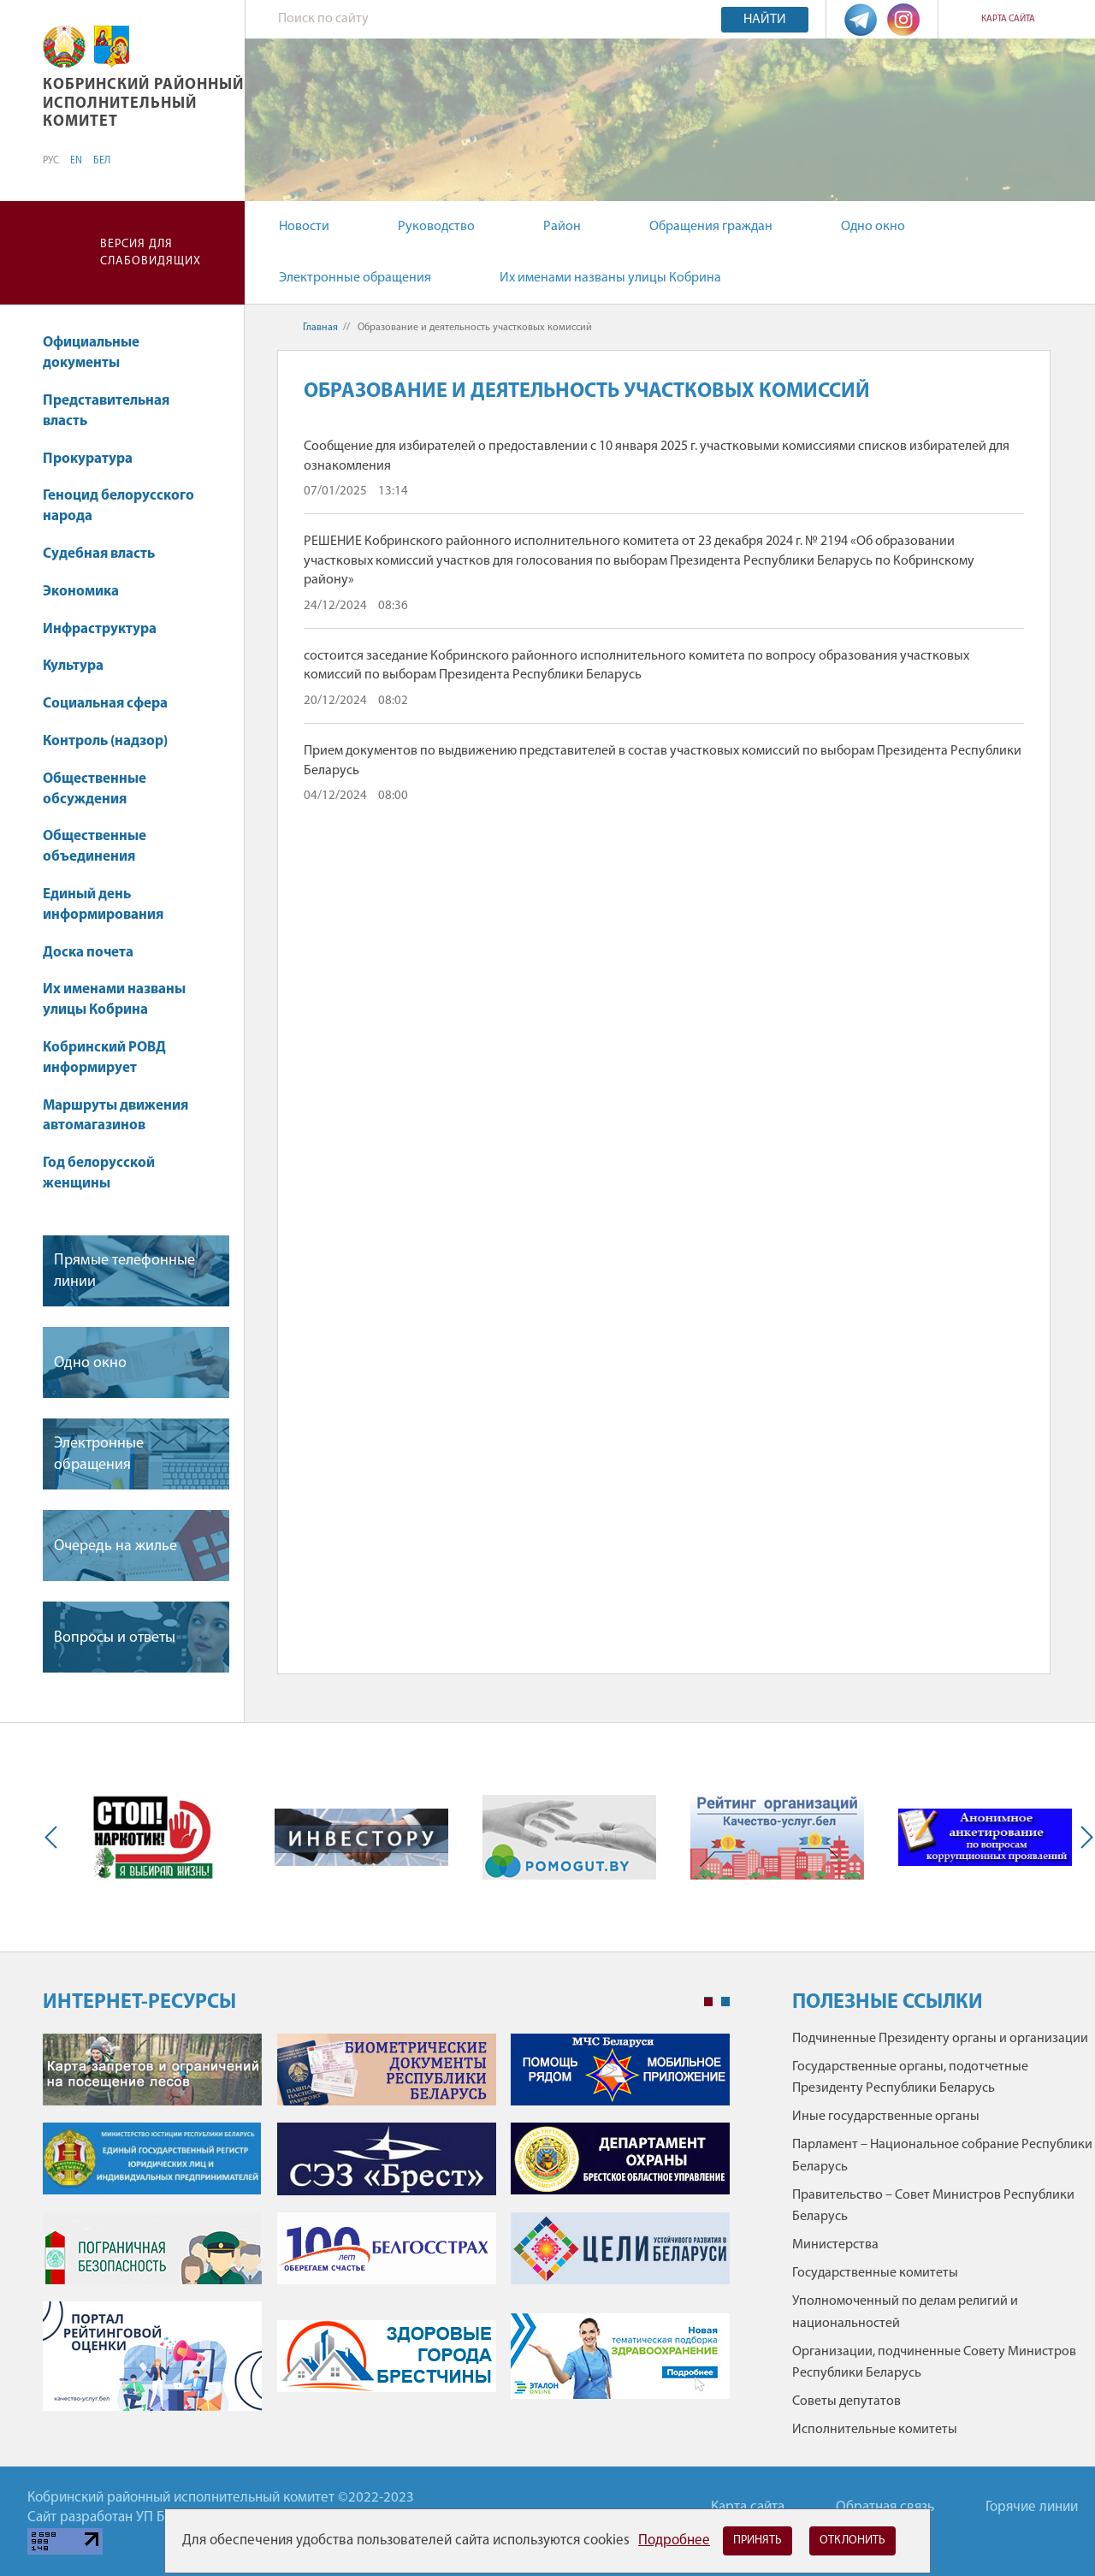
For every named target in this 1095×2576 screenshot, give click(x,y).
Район (562, 227)
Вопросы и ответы (114, 1638)
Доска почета (88, 952)
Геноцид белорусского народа (118, 506)
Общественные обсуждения (94, 789)
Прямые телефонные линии (124, 1271)
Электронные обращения (355, 278)
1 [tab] (708, 2002)
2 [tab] (725, 2002)
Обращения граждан (710, 227)
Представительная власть (106, 411)
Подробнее (674, 2540)
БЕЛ (101, 161)
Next (1083, 1837)
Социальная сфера (113, 703)
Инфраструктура (108, 629)
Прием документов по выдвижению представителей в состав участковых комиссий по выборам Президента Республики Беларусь (662, 760)
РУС (51, 161)
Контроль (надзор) (113, 741)
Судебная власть (99, 554)
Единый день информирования (103, 904)
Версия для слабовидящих (150, 253)
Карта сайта (1008, 19)
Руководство (436, 227)
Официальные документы (91, 352)
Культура (81, 666)
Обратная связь (885, 2507)
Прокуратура (96, 459)
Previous (54, 1837)
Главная (320, 328)
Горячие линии (1032, 2507)
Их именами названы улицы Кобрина (610, 278)
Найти (764, 20)
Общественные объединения (94, 846)
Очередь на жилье (115, 1546)
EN (76, 161)
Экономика (89, 591)
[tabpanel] (386, 2231)
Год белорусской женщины (99, 1173)
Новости (304, 227)
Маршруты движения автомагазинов (115, 1116)
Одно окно (873, 227)
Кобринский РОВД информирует (104, 1057)
